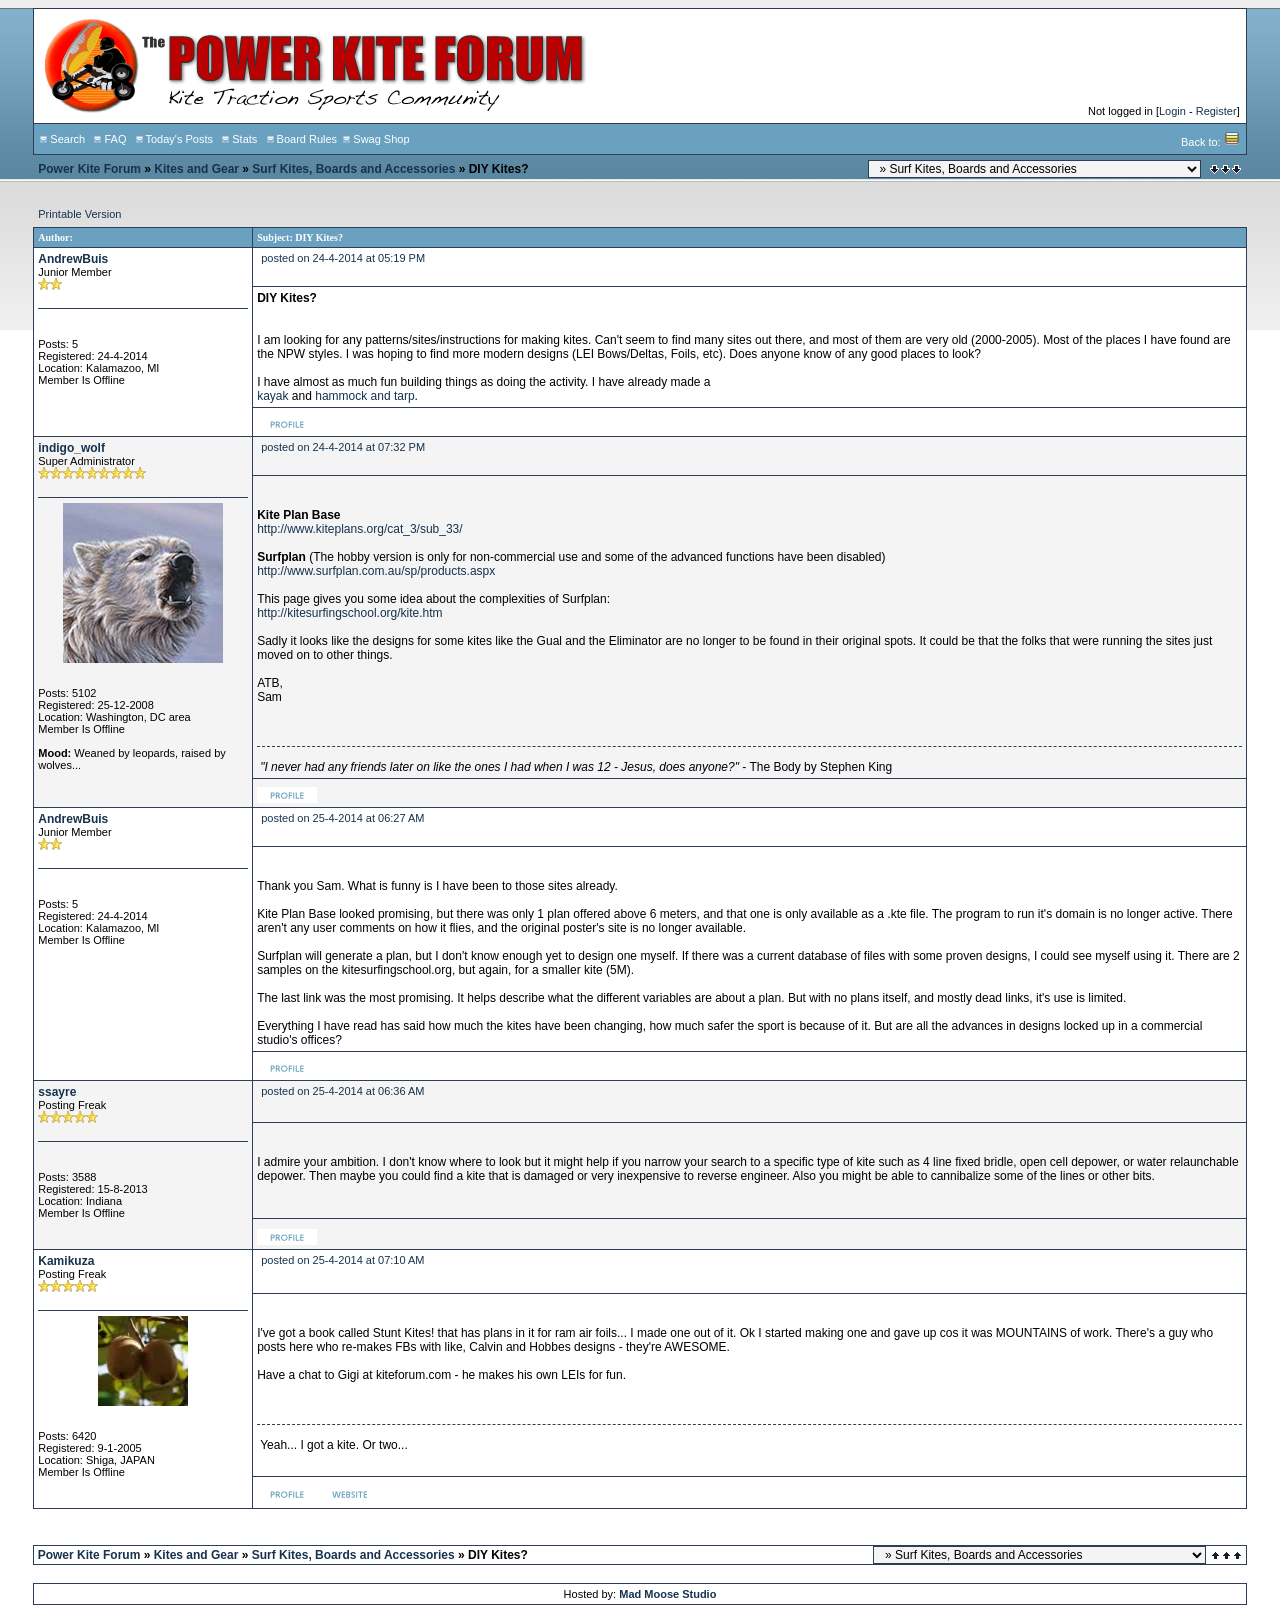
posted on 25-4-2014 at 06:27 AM (342, 818)
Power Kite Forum (89, 169)
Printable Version (79, 214)
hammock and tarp (364, 396)
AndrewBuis (73, 259)
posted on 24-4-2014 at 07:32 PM (343, 447)
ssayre (57, 1092)
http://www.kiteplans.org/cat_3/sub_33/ (359, 529)
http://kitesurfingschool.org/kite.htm (349, 613)
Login (1172, 111)
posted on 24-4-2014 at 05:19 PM (343, 258)
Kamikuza (66, 1261)
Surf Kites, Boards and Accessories (353, 169)
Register (1216, 111)
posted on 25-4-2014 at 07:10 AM (342, 1260)
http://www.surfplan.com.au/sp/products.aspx (376, 571)
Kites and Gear (196, 169)
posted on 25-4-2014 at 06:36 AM (342, 1091)
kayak (272, 396)
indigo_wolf (71, 448)
